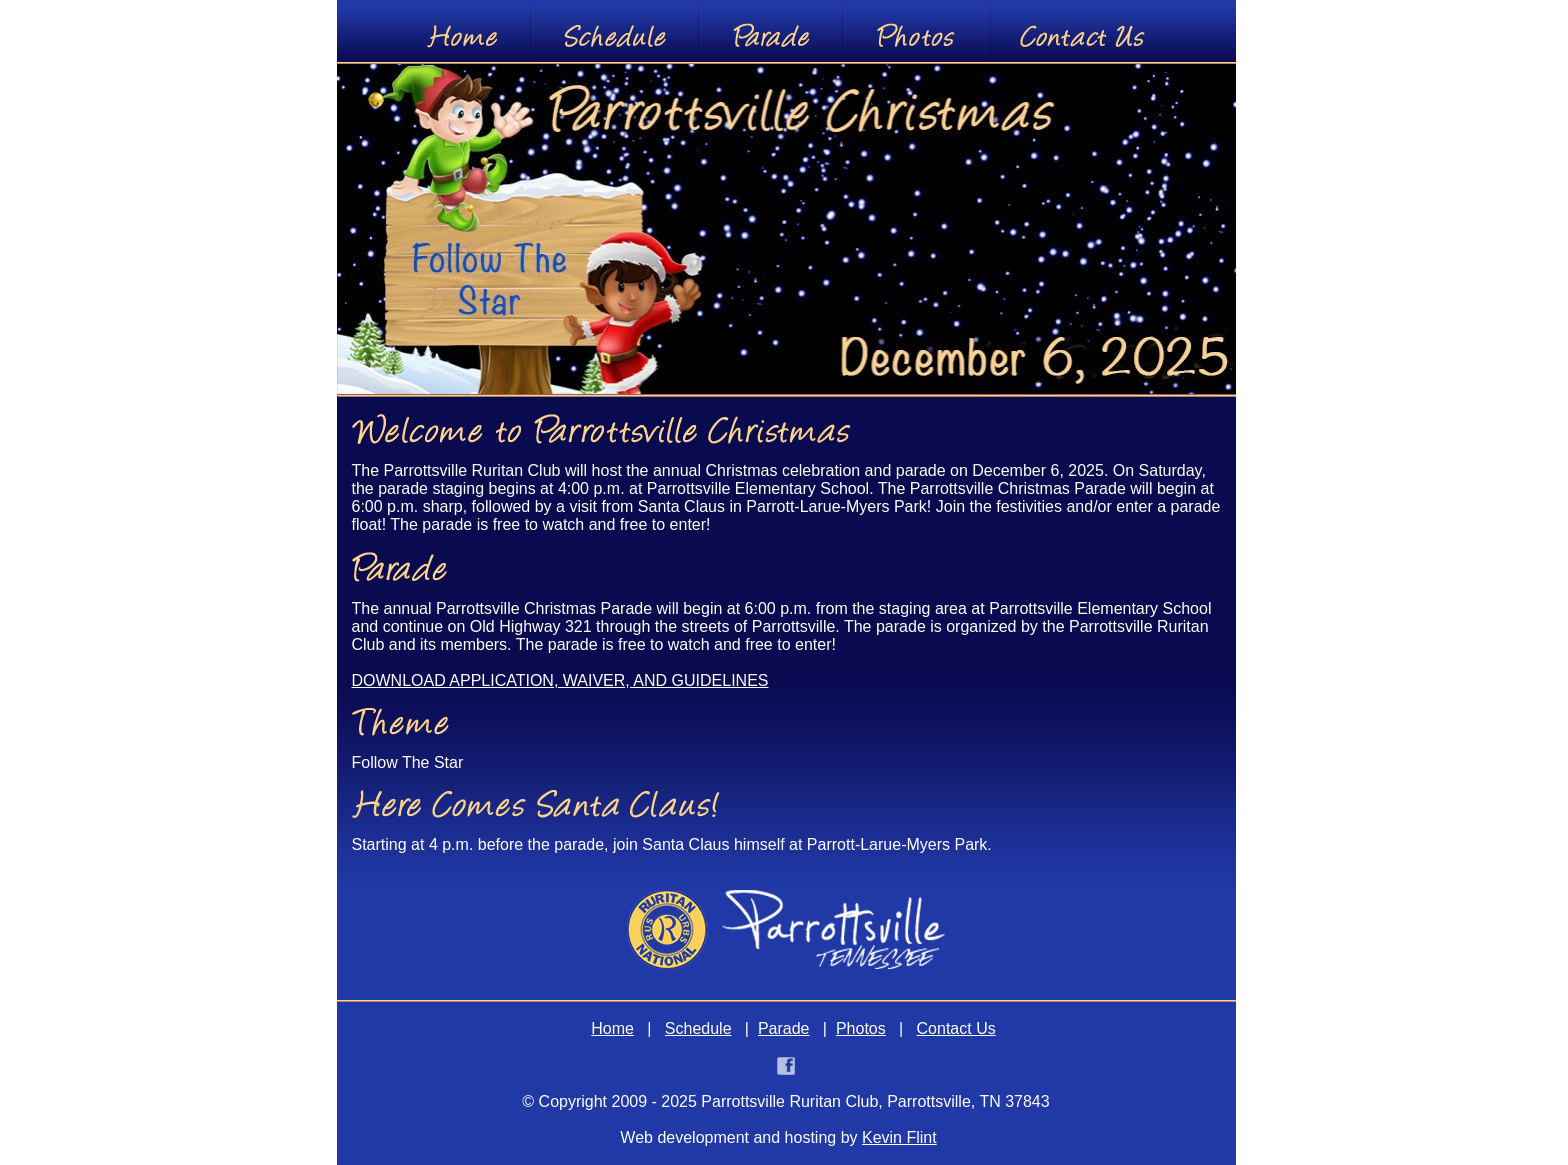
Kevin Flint (899, 1137)
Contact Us (956, 1028)
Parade (784, 1028)
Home (612, 1028)
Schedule (698, 1028)
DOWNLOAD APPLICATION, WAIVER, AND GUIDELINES (560, 680)
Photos (861, 1028)
